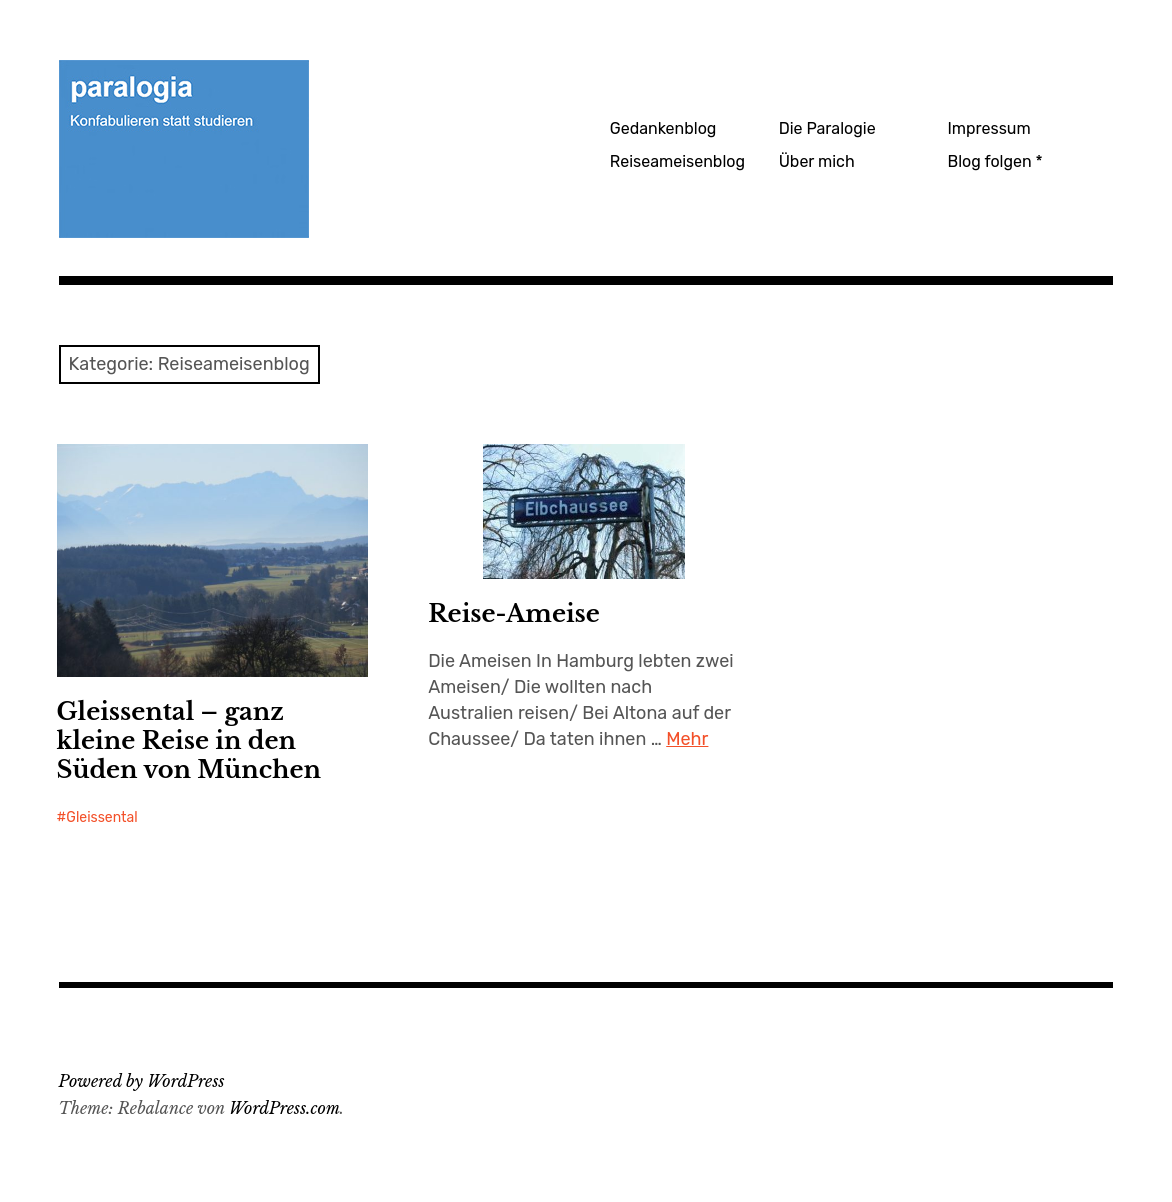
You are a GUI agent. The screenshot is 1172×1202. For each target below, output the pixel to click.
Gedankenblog (663, 128)
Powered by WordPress (142, 1081)
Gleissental (101, 817)
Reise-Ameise (514, 613)
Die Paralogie (827, 128)
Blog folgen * (994, 161)
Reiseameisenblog (677, 161)
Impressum (988, 128)
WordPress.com (284, 1108)
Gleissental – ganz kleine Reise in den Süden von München (189, 740)
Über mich (817, 161)
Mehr (687, 739)
